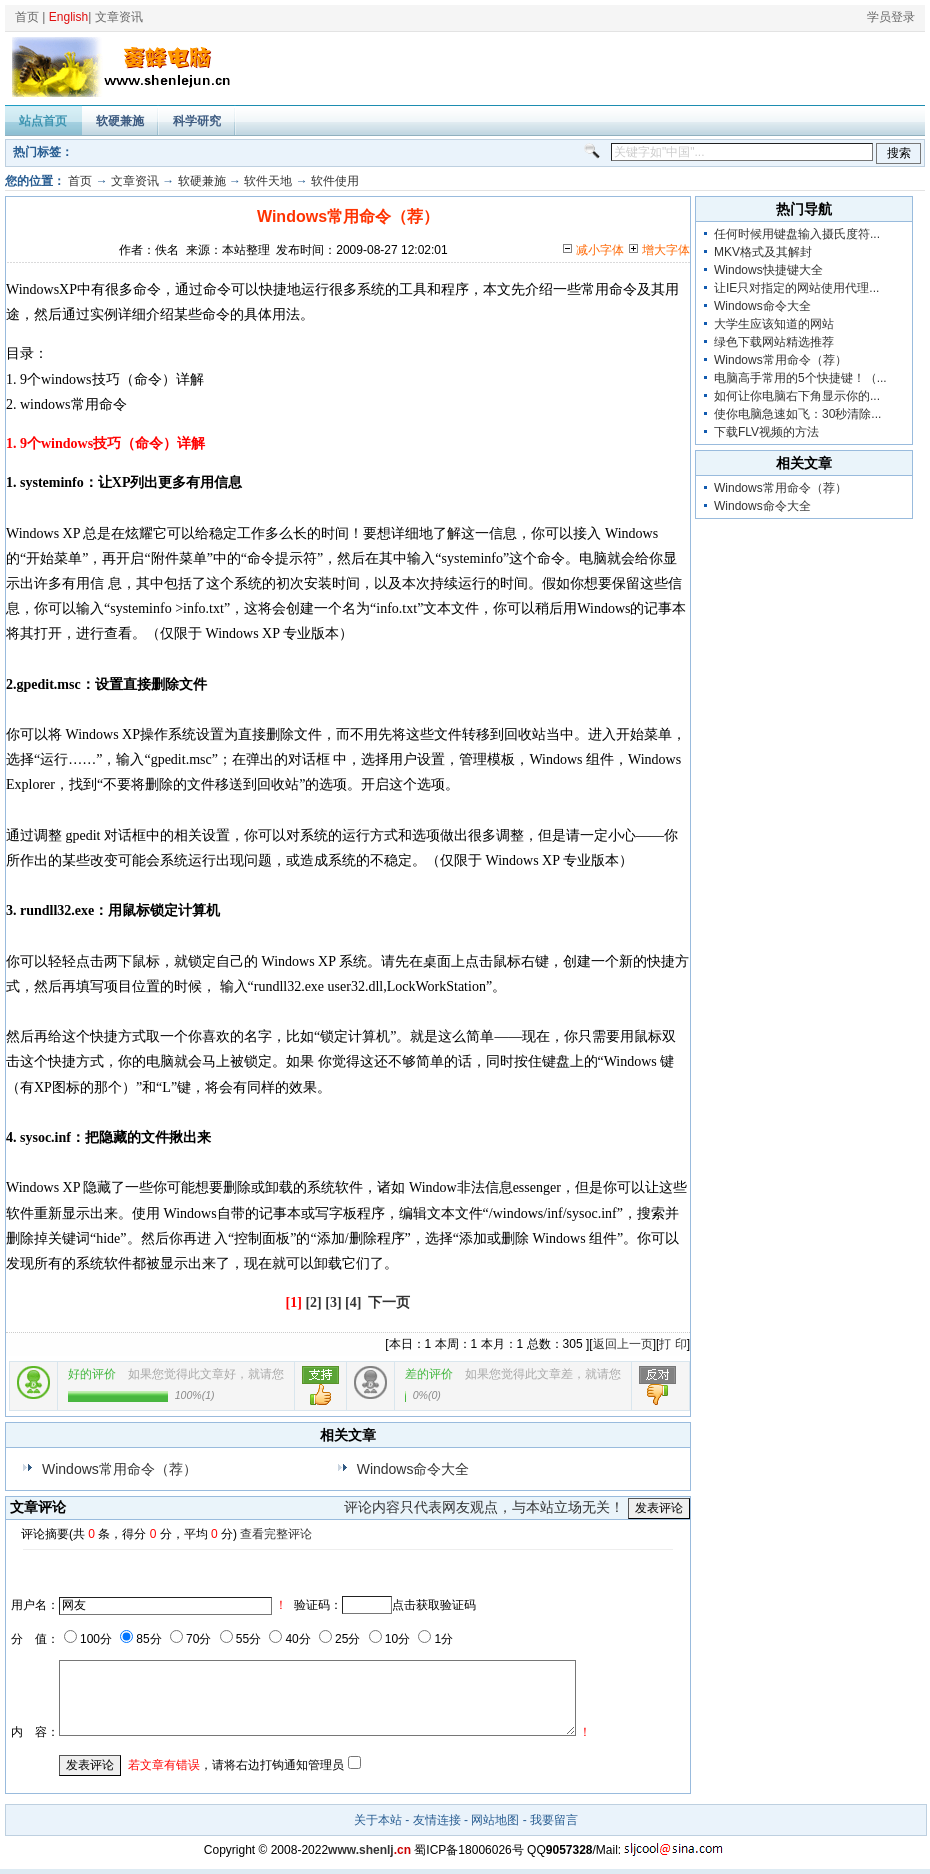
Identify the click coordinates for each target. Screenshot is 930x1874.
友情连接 (437, 1820)
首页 (27, 17)
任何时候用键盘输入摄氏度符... (797, 234)
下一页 (389, 1302)
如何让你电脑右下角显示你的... (797, 396)
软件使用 (335, 181)
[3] (333, 1302)
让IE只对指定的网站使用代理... (796, 288)
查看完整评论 (276, 1534)
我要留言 (554, 1820)
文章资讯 (119, 17)
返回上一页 (623, 1344)
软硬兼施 (120, 121)
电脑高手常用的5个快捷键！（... (800, 378)
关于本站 (378, 1820)
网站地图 (495, 1820)
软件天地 (268, 181)
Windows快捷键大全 (768, 270)
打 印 (672, 1344)
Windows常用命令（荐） (119, 1469)
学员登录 (891, 17)
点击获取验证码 (434, 1605)
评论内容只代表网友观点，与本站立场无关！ (484, 1507)
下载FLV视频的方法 (766, 432)
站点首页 (43, 121)
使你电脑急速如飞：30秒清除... (797, 414)
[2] (313, 1302)
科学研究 (197, 121)
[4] (353, 1302)
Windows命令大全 (413, 1469)
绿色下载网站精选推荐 (774, 342)
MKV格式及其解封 (763, 252)
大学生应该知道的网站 (774, 324)
